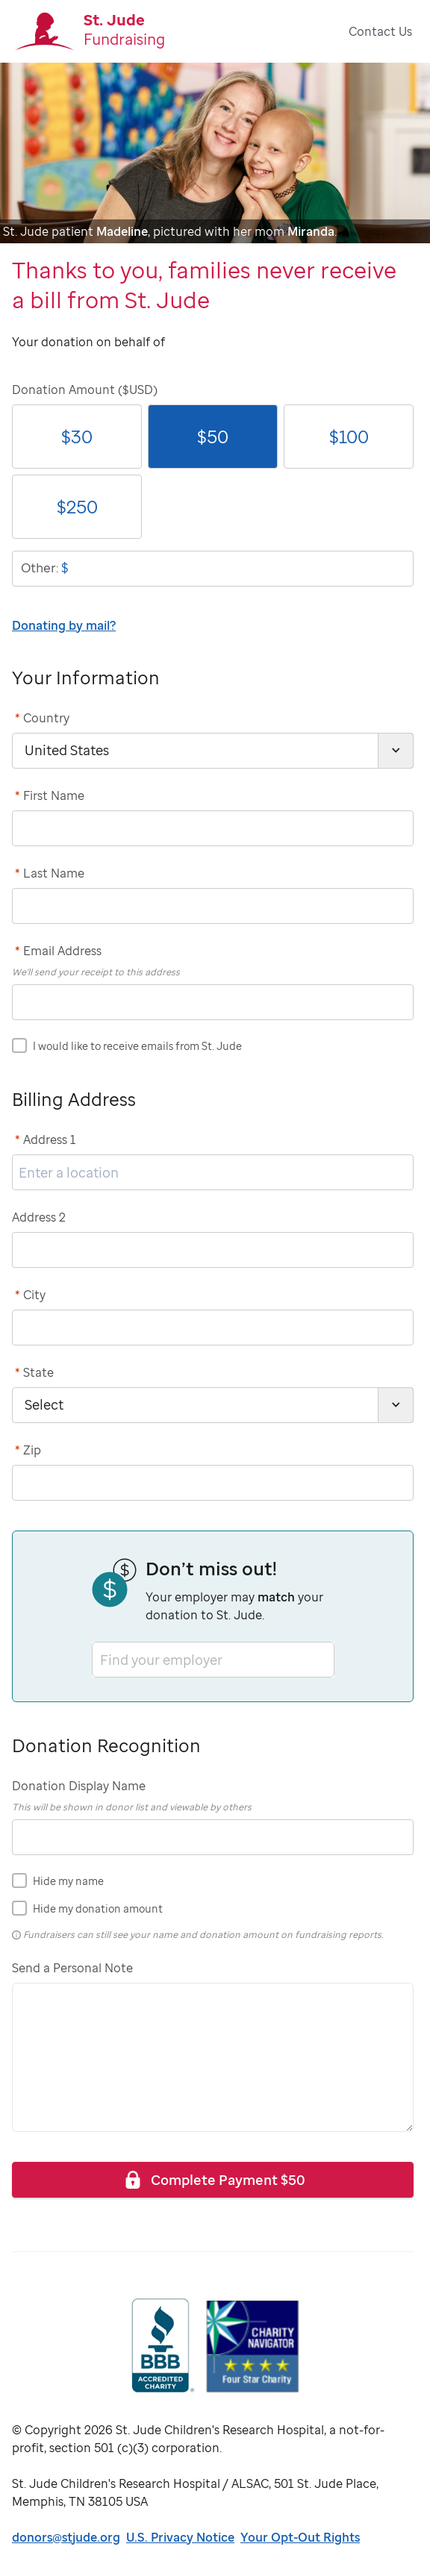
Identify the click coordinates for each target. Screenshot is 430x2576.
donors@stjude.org (66, 2537)
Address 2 (39, 1217)
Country (42, 718)
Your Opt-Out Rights (300, 2537)
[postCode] (213, 1483)
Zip (28, 1450)
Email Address (58, 951)
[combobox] (101, 1659)
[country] (213, 751)
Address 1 (45, 1139)
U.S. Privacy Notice (180, 2537)
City (30, 1295)
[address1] (213, 1172)
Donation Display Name (79, 1786)
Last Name (49, 873)
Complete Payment (213, 2179)
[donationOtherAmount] (213, 569)
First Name (49, 795)
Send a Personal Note (72, 1968)
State (34, 1372)
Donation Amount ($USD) (85, 389)
